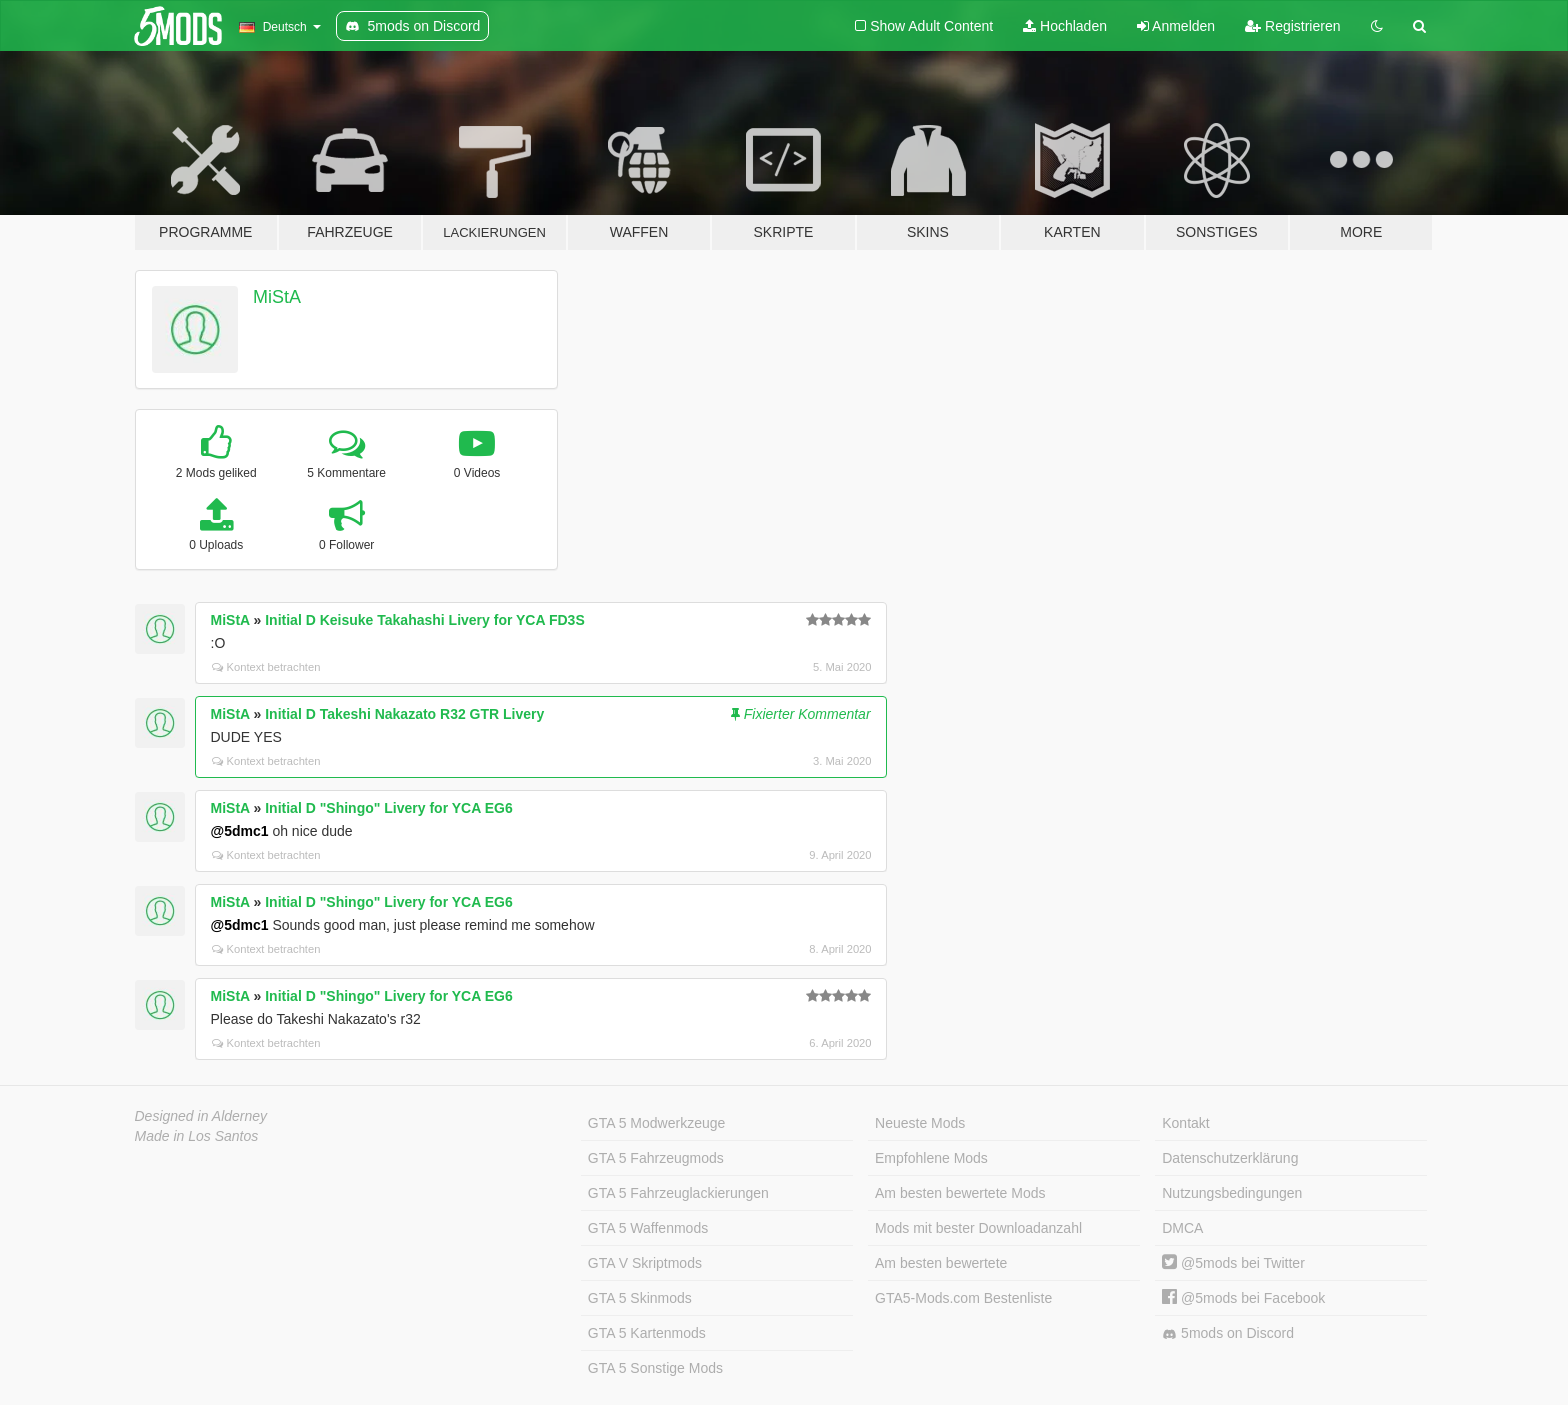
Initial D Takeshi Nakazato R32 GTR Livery (404, 714)
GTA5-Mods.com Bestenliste (963, 1298)
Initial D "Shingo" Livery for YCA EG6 (388, 808)
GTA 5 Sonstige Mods (655, 1368)
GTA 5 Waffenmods (648, 1228)
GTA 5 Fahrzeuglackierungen (678, 1193)
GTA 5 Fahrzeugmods (656, 1158)
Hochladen (1065, 26)
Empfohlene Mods (931, 1158)
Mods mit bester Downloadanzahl (978, 1228)
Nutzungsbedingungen (1232, 1193)
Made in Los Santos (197, 1136)
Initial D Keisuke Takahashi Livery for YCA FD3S (425, 620)
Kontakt (1185, 1123)
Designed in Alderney (201, 1116)
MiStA (277, 297)
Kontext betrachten (266, 667)
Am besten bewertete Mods (960, 1193)
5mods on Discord (1228, 1333)
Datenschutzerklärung (1230, 1158)
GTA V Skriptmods (645, 1263)
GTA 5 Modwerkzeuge (656, 1123)
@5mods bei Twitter (1233, 1263)
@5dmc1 (240, 831)
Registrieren (1292, 26)
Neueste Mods (920, 1123)
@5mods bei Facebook (1243, 1298)
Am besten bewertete (941, 1263)
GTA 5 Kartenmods (647, 1333)
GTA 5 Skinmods (640, 1298)
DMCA (1182, 1228)
